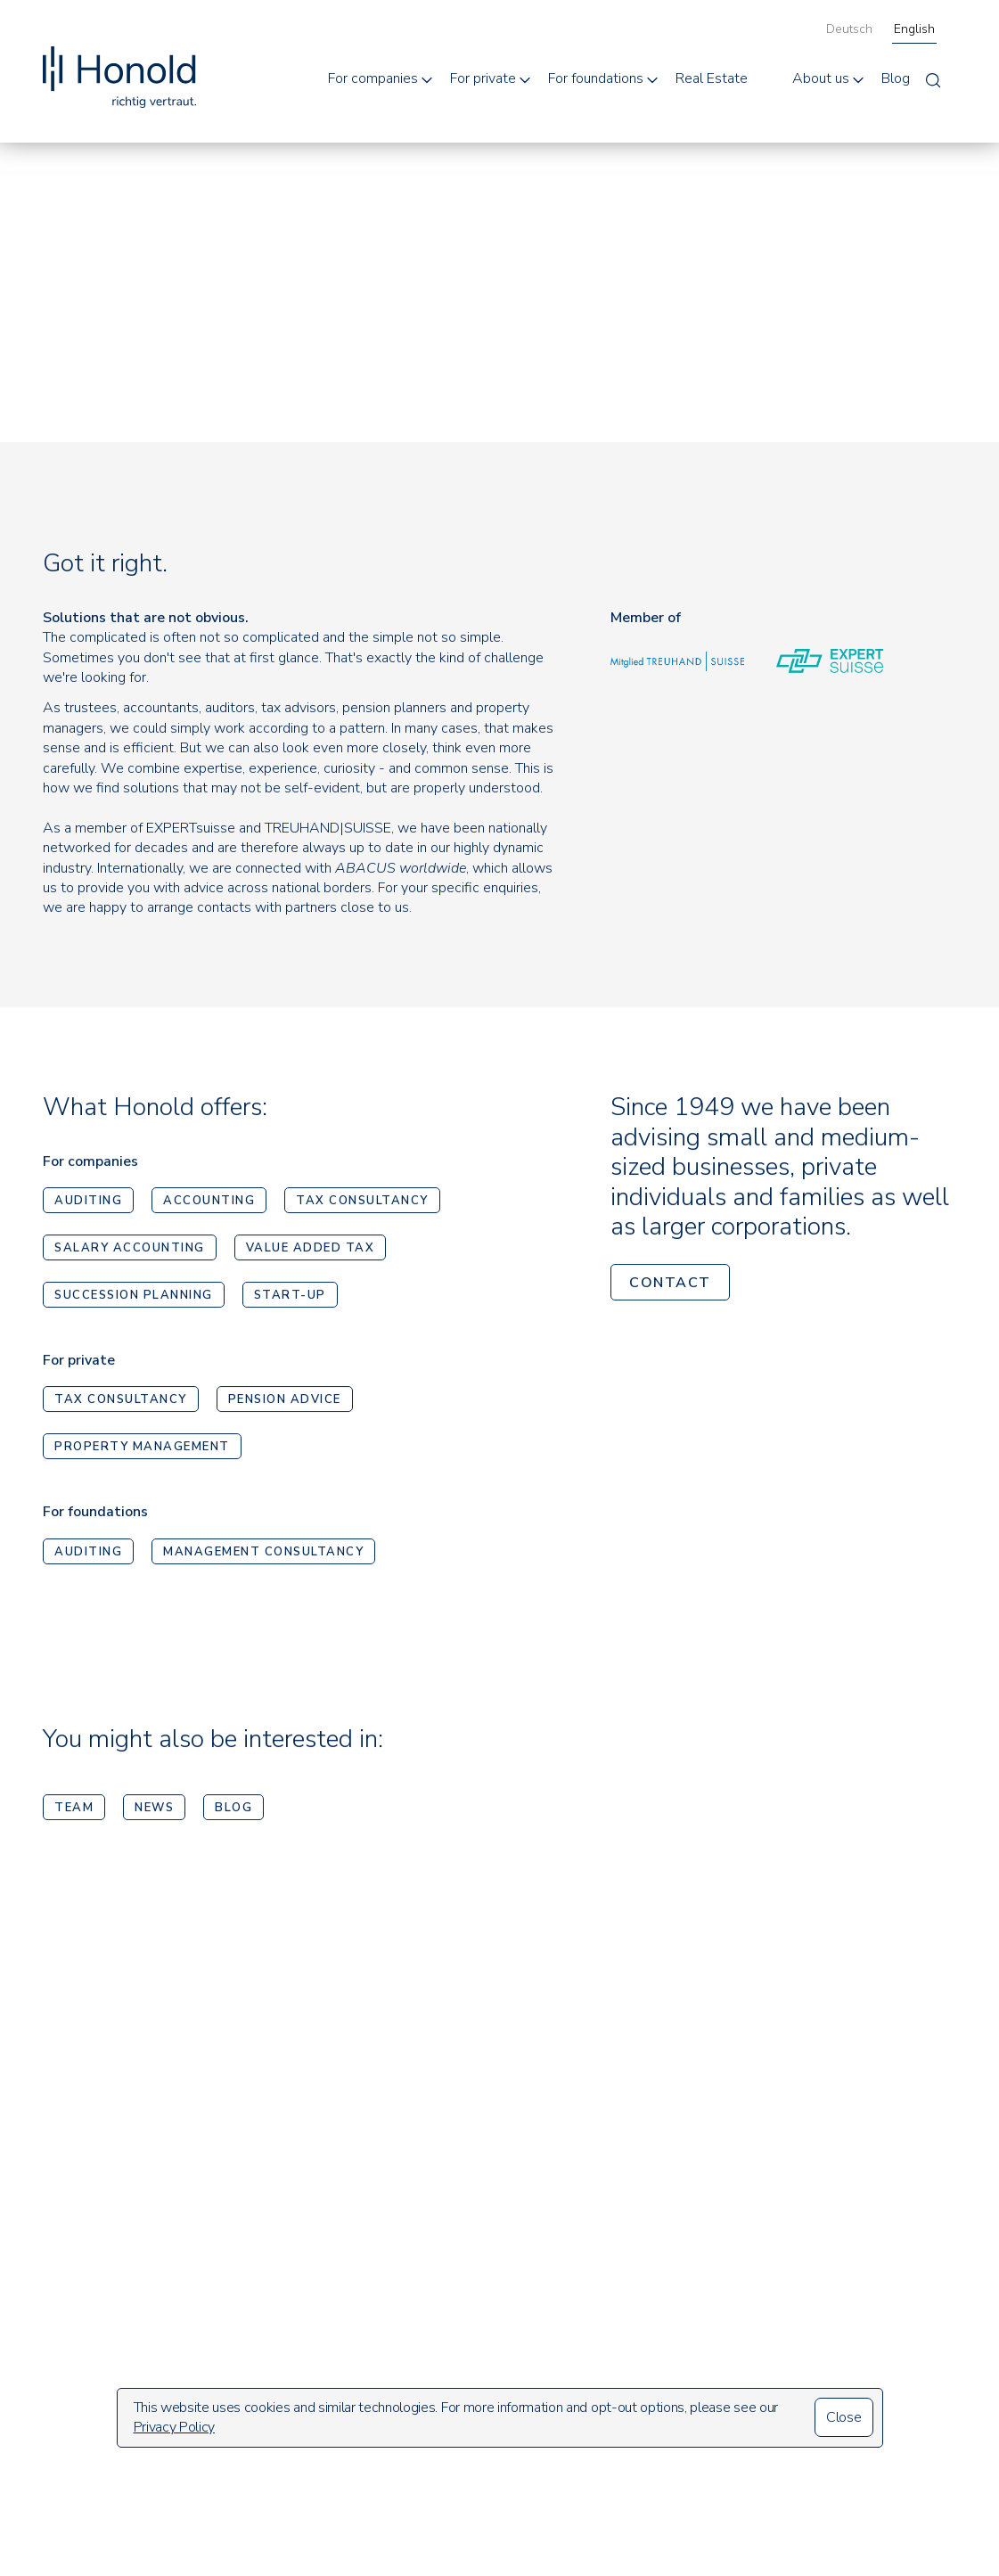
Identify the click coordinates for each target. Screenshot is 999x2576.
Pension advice (284, 1404)
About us (820, 78)
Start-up (290, 1300)
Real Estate (712, 78)
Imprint (842, 2332)
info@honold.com (96, 2331)
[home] (119, 59)
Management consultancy (263, 1555)
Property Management (142, 1451)
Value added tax (310, 1252)
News (154, 1811)
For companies (373, 78)
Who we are (697, 2250)
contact (670, 1286)
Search (841, 2257)
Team (74, 1811)
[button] (382, 78)
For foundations (595, 78)
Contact (683, 2373)
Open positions (705, 2341)
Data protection (872, 2370)
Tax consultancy (362, 1205)
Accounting (209, 1205)
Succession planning (133, 1300)
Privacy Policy (175, 2427)
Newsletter (857, 2295)
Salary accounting (129, 1252)
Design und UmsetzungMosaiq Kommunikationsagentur (875, 2463)
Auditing (88, 1205)
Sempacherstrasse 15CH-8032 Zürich (112, 2259)
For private (483, 78)
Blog (895, 78)
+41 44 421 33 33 (103, 2300)
